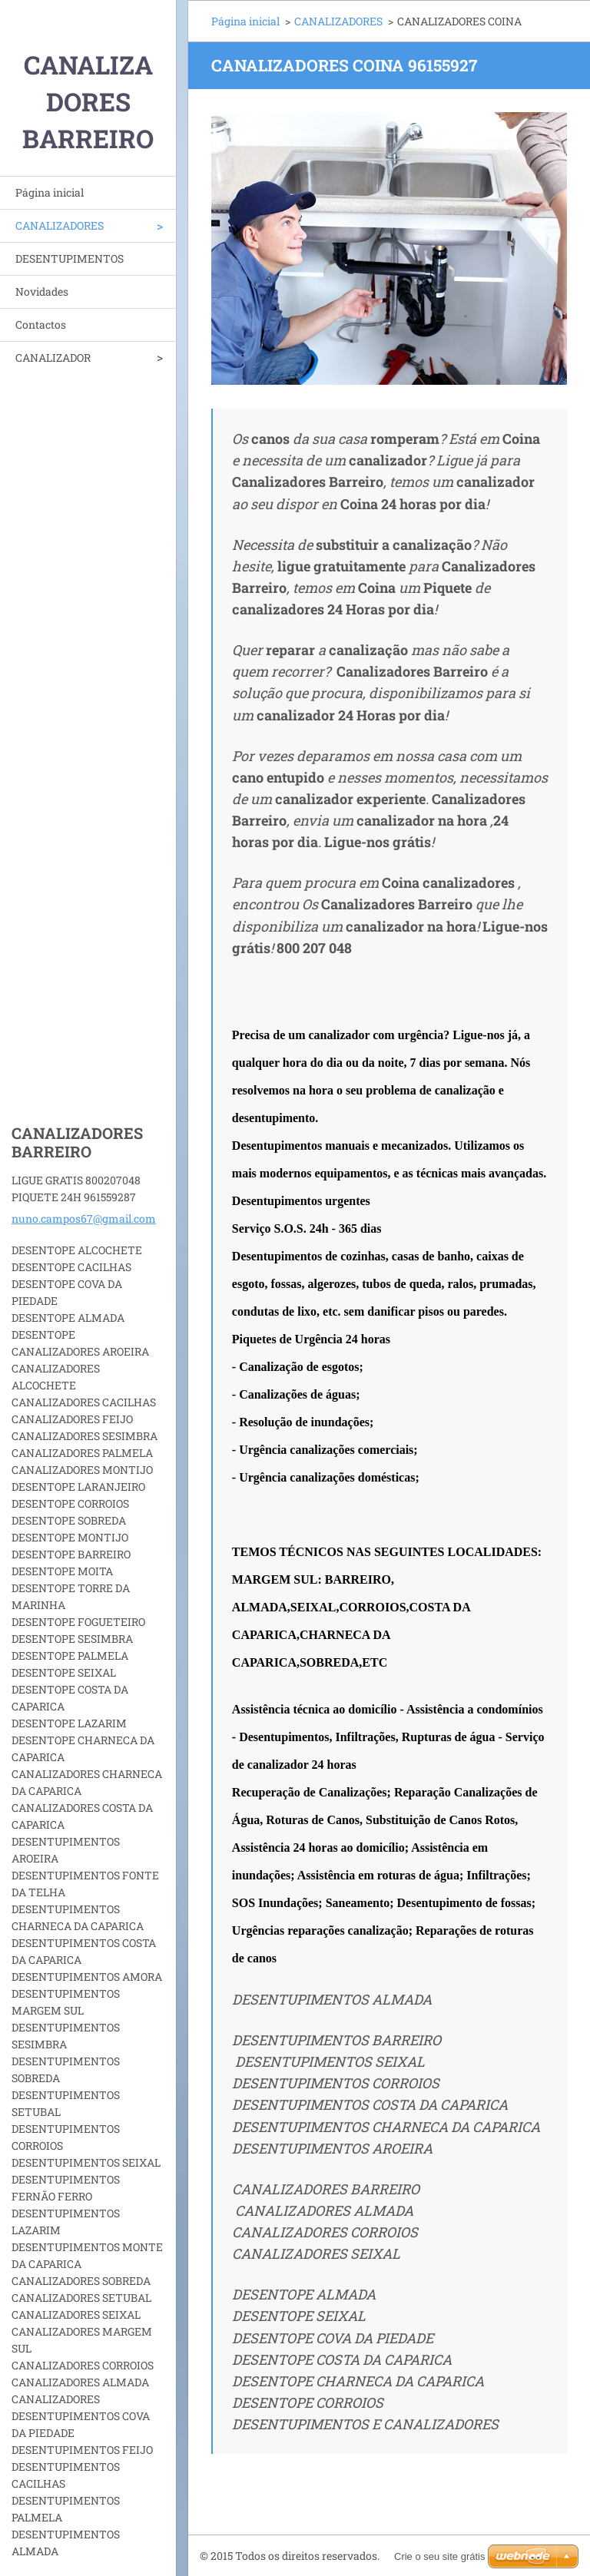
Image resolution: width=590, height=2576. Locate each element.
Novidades (41, 291)
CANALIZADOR (53, 357)
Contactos (40, 324)
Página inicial (49, 192)
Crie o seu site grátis (440, 2556)
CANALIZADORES (59, 225)
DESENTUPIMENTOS (69, 258)
